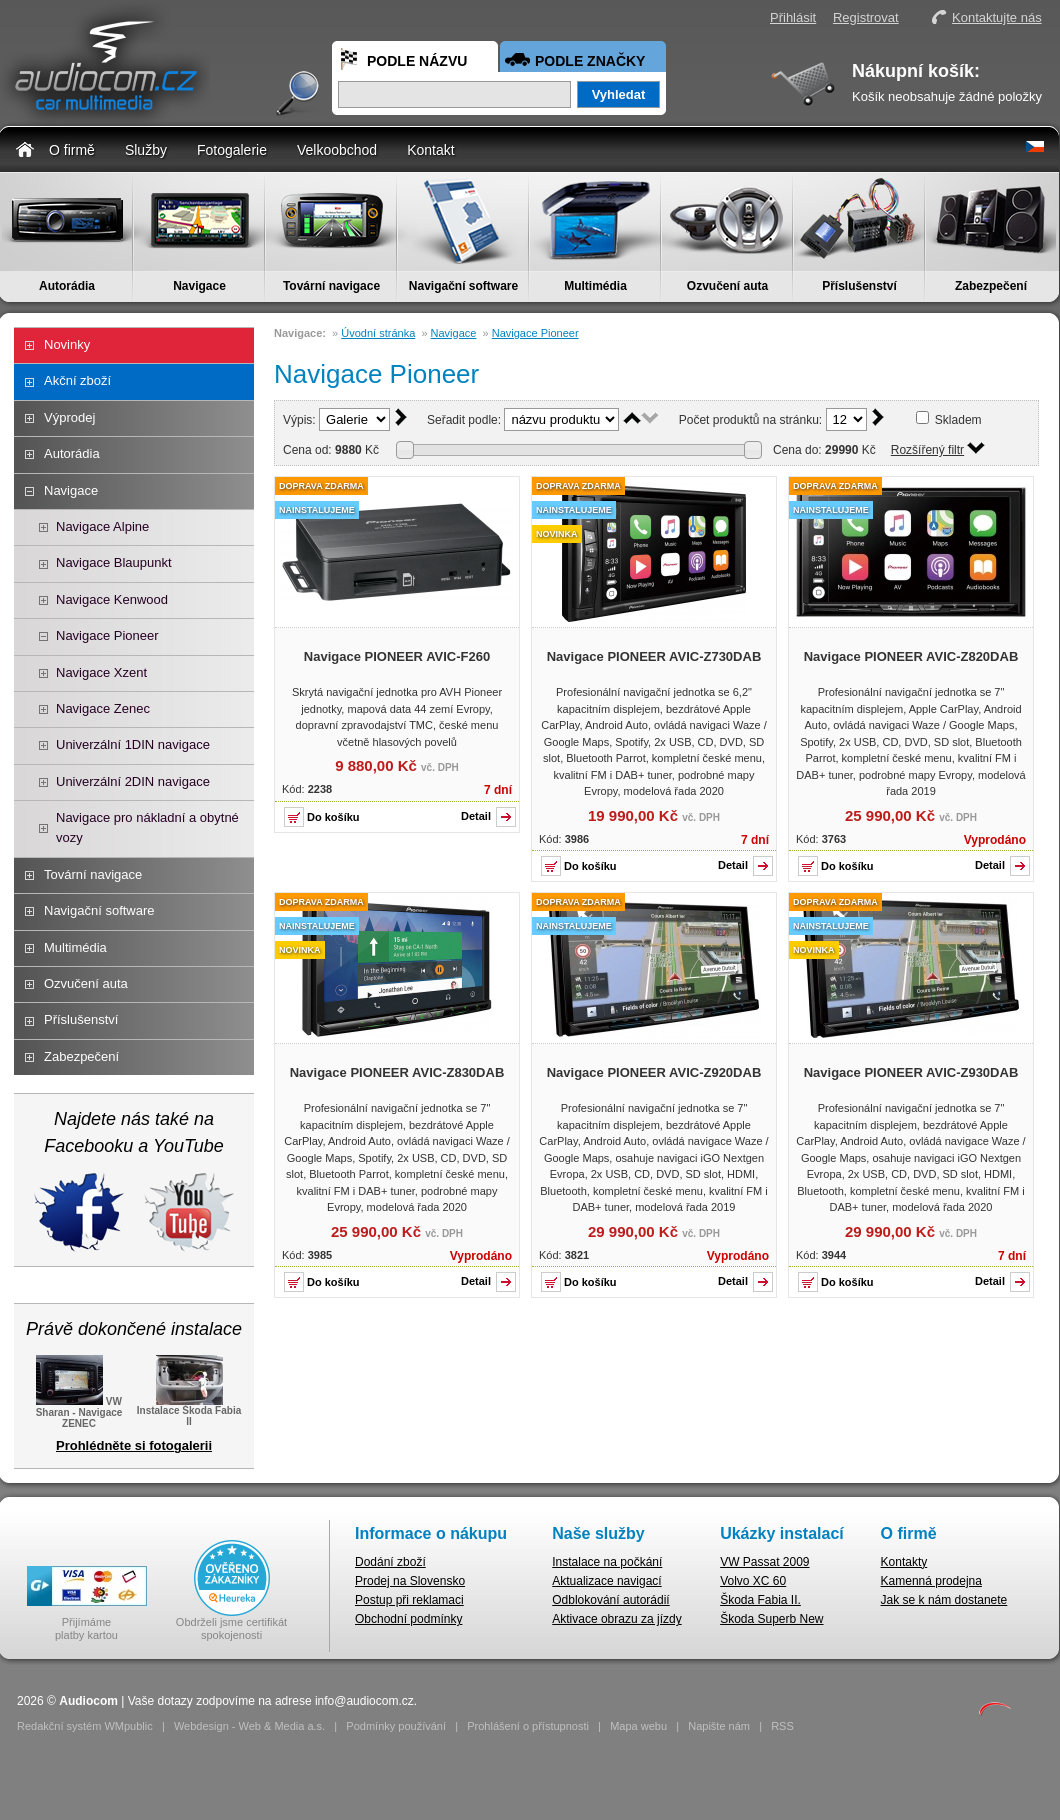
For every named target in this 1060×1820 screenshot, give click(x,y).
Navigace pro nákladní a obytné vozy (147, 827)
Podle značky (590, 61)
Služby (146, 150)
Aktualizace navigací (606, 1581)
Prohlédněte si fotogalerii (134, 1445)
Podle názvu (417, 61)
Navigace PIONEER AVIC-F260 (397, 656)
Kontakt (430, 150)
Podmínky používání (396, 1726)
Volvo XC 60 (753, 1581)
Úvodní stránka (378, 333)
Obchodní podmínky (408, 1619)
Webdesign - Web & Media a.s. (249, 1726)
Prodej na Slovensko (410, 1581)
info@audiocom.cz (364, 1701)
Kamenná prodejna (931, 1581)
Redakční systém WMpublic (85, 1726)
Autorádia (67, 286)
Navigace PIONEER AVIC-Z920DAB (654, 1072)
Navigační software (463, 286)
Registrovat (866, 17)
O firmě (72, 150)
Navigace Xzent (101, 672)
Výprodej (69, 417)
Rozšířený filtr (927, 450)
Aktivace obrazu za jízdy (616, 1619)
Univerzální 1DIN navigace (133, 744)
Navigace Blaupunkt (114, 562)
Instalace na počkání (607, 1562)
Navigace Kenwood (112, 599)
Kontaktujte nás (997, 17)
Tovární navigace (331, 286)
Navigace (199, 286)
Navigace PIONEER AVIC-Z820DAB (911, 656)
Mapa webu (638, 1726)
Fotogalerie (232, 150)
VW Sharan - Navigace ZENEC (79, 1411)
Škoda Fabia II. (760, 1600)
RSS (782, 1726)
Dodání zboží (390, 1562)
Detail (476, 816)
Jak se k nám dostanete (944, 1600)
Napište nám (719, 1726)
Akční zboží (77, 380)
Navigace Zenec (103, 708)
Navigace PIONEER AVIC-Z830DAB (397, 1072)
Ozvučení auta (727, 286)
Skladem (958, 420)
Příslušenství (859, 286)
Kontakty (904, 1562)
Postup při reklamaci (409, 1600)
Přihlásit (793, 17)
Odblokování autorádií (610, 1600)
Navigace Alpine (102, 526)
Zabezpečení (991, 286)
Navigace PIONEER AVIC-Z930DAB (911, 1072)
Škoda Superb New (771, 1619)
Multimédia (595, 286)
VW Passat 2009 (764, 1562)
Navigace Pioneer (107, 635)
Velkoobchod (337, 150)
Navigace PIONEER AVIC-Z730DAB (654, 656)
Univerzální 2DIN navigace (133, 781)
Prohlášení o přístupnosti (528, 1726)
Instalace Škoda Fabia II (189, 1410)
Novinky (67, 344)
